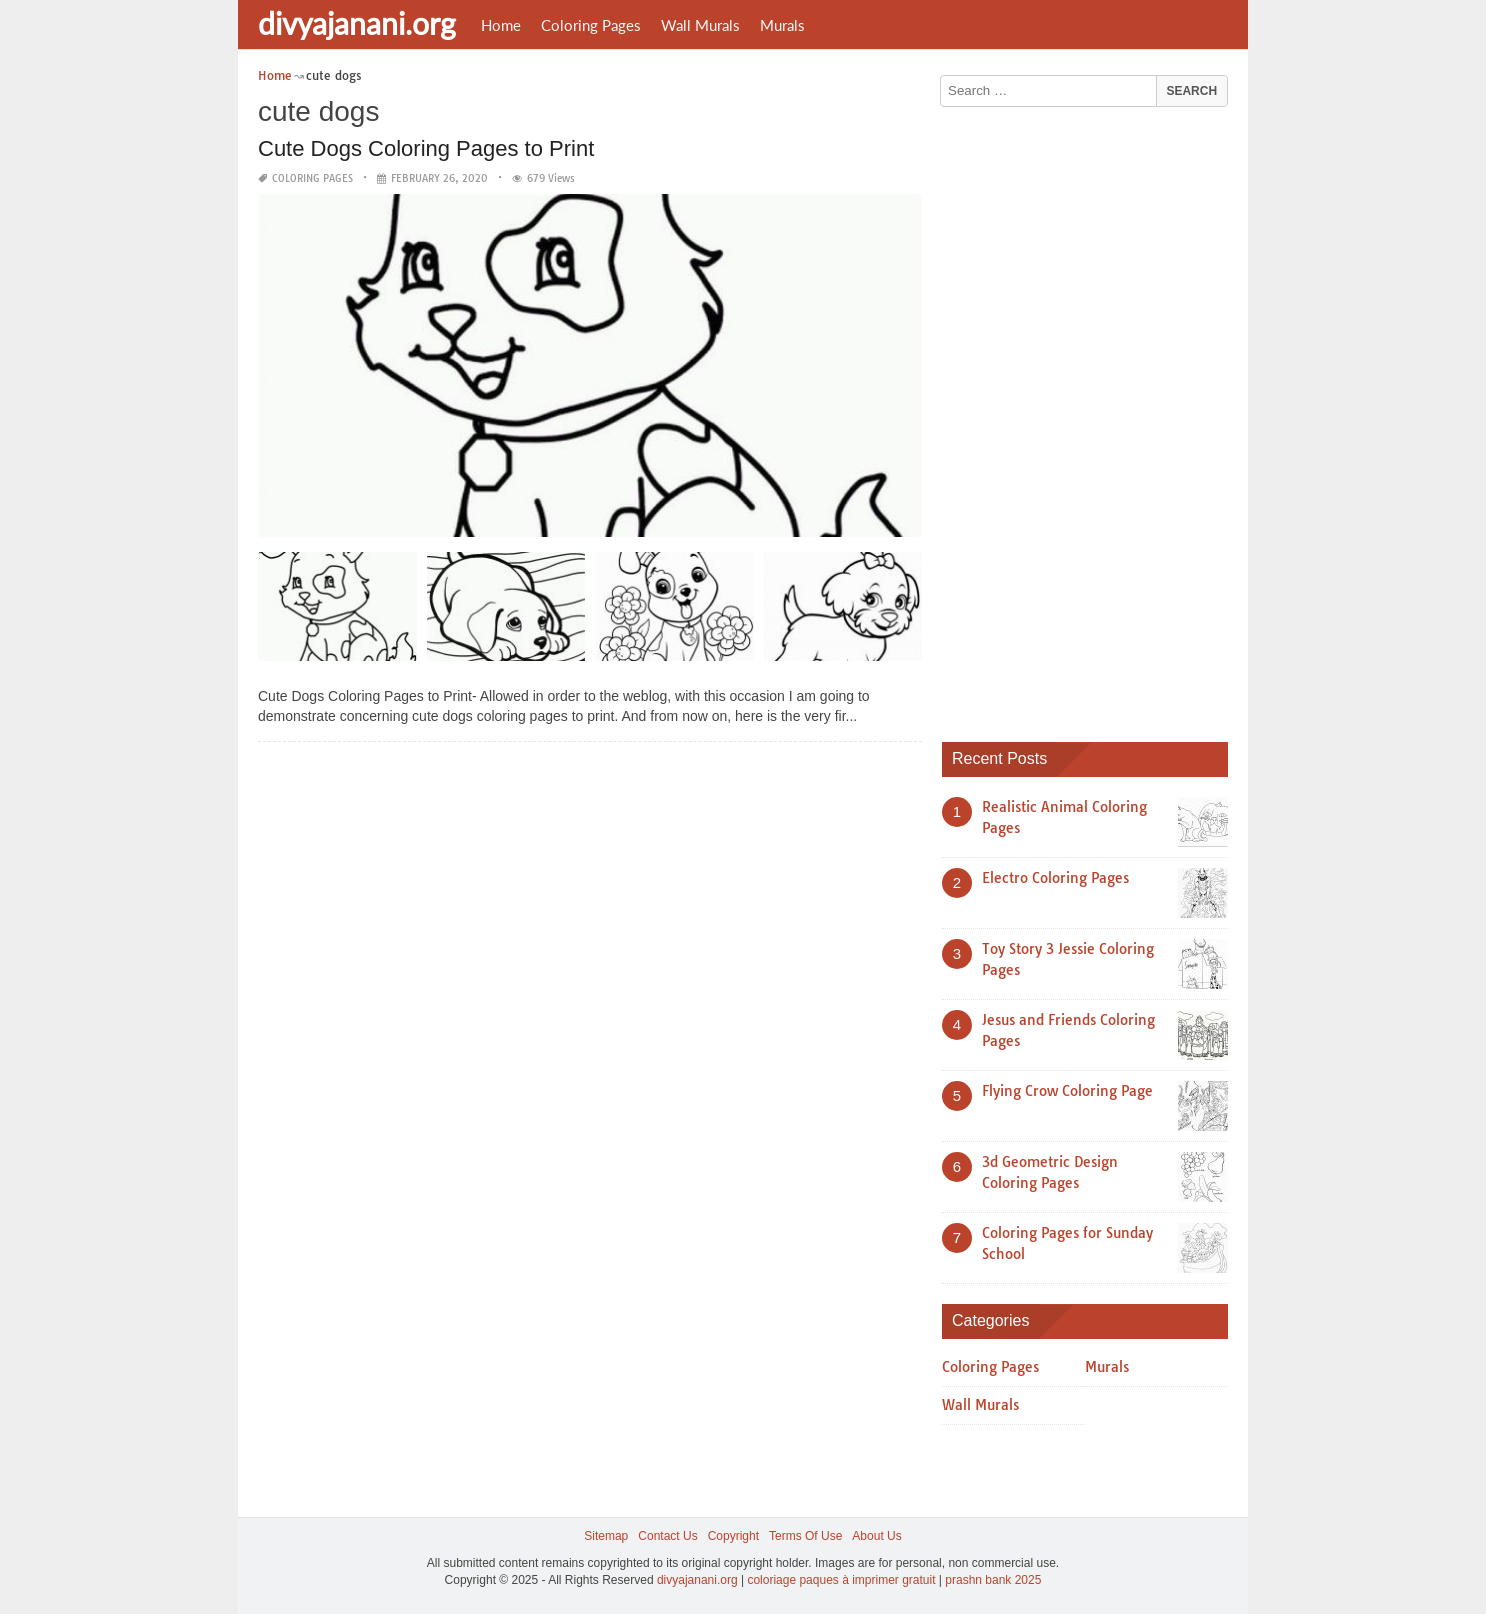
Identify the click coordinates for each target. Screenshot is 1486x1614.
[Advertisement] (1092, 417)
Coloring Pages (591, 25)
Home (501, 25)
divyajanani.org (357, 23)
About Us (876, 1536)
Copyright (733, 1536)
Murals (782, 25)
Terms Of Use (805, 1536)
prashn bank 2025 (993, 1580)
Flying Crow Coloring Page (1067, 1091)
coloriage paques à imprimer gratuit (841, 1580)
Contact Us (667, 1536)
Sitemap (606, 1536)
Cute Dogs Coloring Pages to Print (426, 148)
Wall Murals (700, 25)
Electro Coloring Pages (1055, 878)
